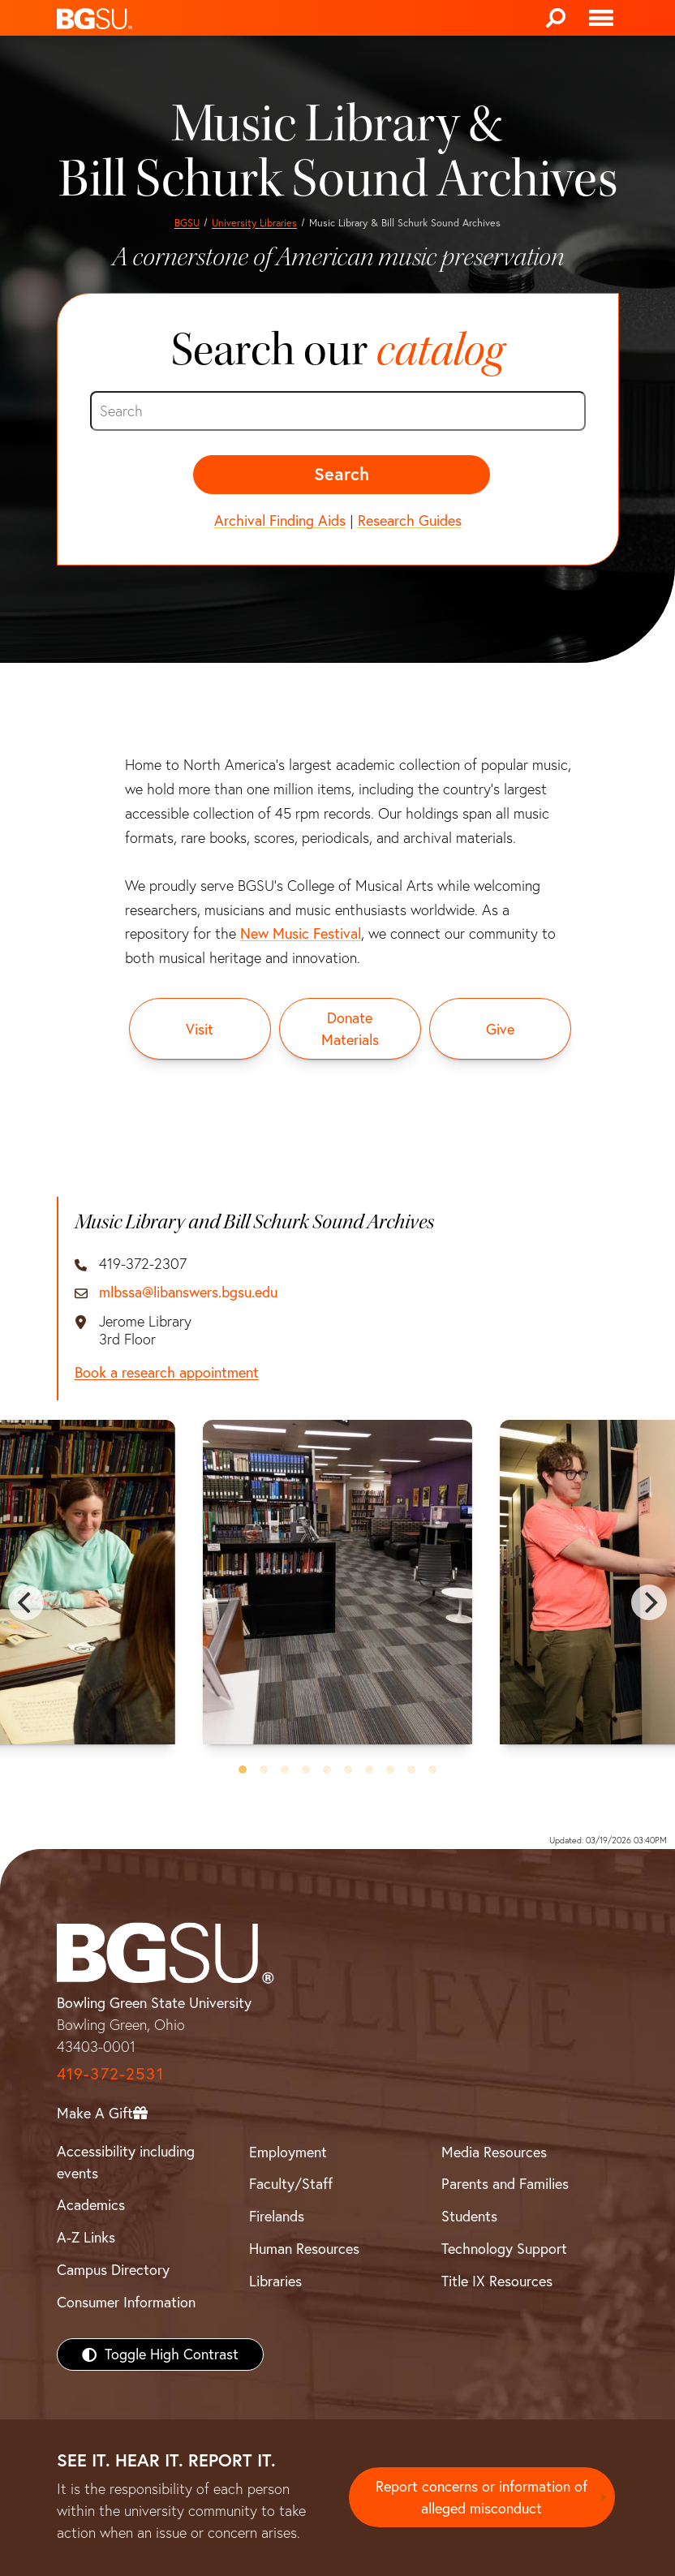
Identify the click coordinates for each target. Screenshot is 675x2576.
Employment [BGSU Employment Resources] (288, 2152)
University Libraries (254, 223)
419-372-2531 (110, 2073)
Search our (337, 350)
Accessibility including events (126, 2162)
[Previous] (26, 1602)
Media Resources (494, 2152)
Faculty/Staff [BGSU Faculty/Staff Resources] (291, 2183)
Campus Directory (113, 2269)
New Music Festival (300, 933)
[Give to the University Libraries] (500, 1029)
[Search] (556, 18)
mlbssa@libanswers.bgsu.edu (188, 1292)
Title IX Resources (496, 2281)
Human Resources (304, 2248)
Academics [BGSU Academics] (91, 2204)
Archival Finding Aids (280, 520)
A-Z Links (86, 2237)
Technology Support (504, 2248)
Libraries (275, 2281)
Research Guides (410, 520)
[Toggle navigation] (601, 18)
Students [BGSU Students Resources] (469, 2216)
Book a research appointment (167, 1373)
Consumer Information (126, 2302)
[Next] (649, 1602)
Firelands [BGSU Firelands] (276, 2216)
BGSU (187, 223)
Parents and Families (505, 2183)
